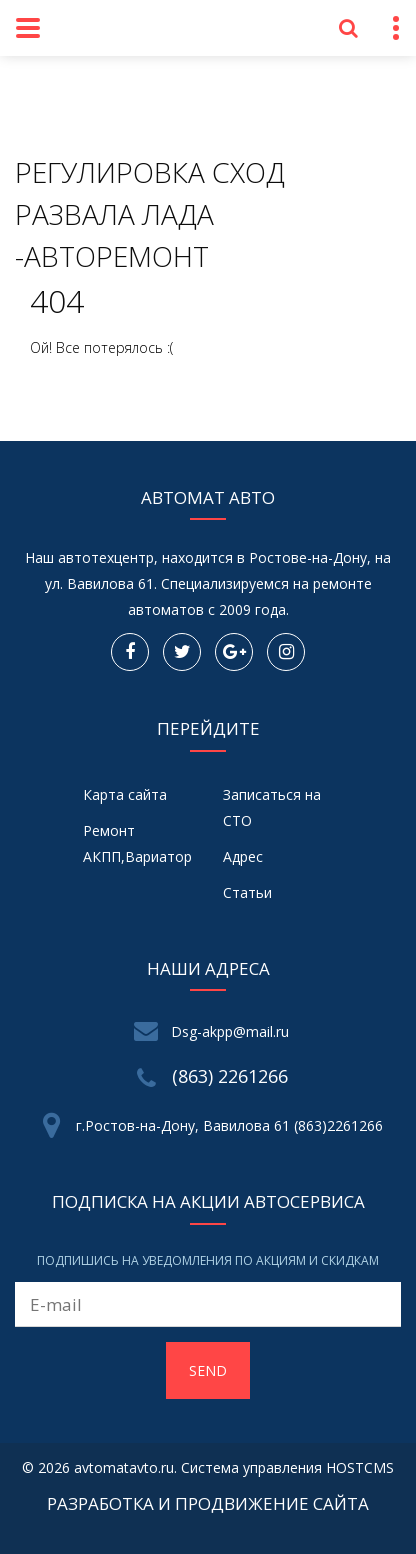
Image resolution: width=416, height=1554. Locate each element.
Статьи (247, 892)
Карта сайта (125, 794)
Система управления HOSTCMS (287, 1467)
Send (208, 1370)
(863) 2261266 (230, 1076)
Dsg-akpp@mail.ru (230, 1031)
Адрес (243, 856)
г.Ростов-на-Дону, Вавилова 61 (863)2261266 (229, 1125)
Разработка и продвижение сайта (208, 1503)
